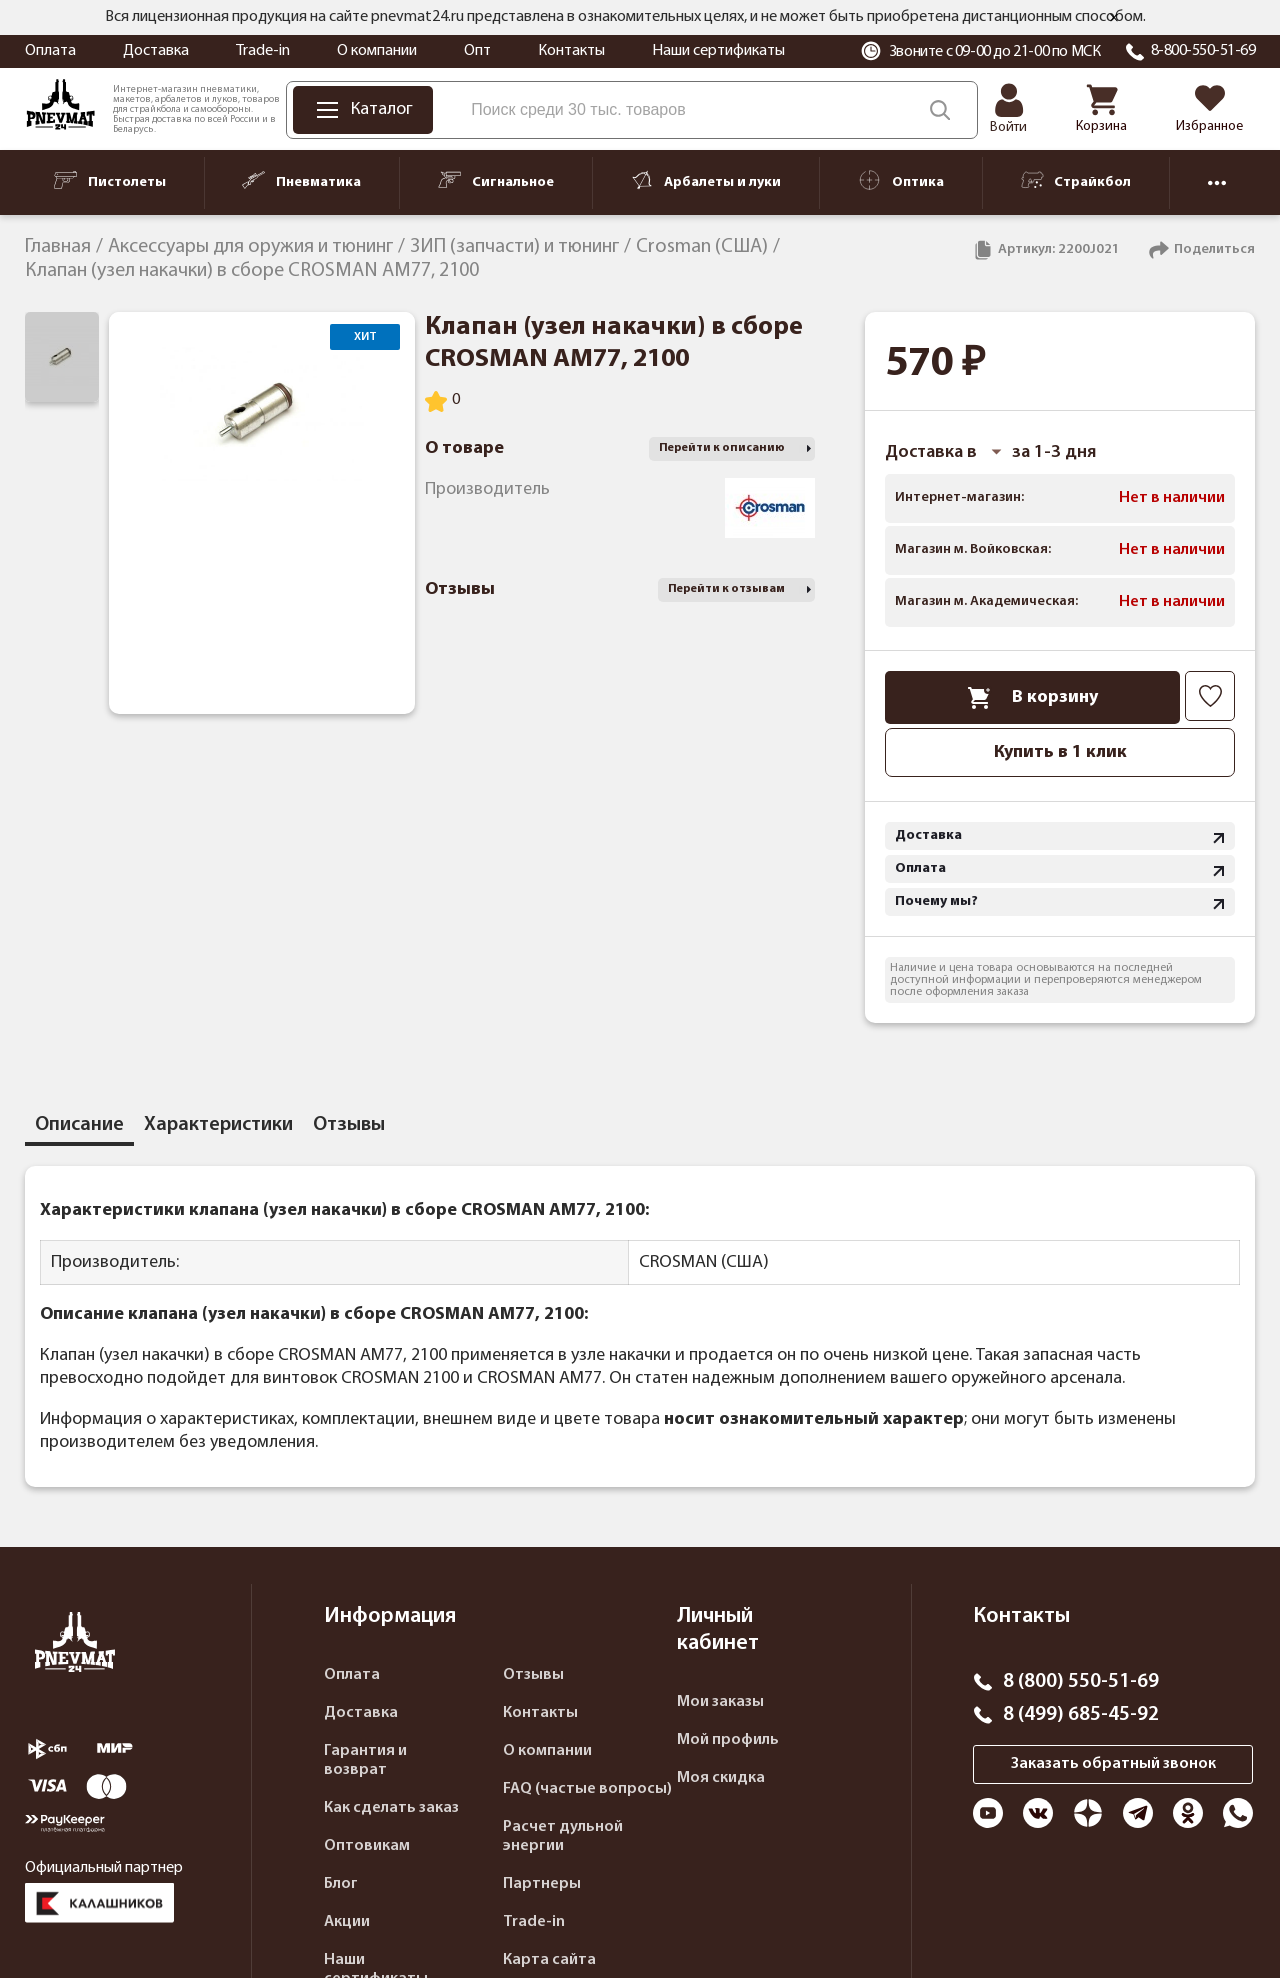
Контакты (571, 51)
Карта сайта (549, 1960)
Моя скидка (721, 1778)
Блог (341, 1884)
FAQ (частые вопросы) (587, 1789)
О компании (377, 51)
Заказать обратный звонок (1113, 1764)
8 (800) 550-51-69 (1081, 1682)
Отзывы (533, 1675)
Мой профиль (728, 1740)
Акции (347, 1922)
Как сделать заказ (391, 1808)
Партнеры (542, 1884)
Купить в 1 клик (1060, 752)
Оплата (50, 51)
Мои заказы (720, 1702)
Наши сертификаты (718, 51)
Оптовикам (367, 1846)
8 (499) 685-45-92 (1081, 1715)
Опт (477, 51)
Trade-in (263, 51)
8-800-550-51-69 (1203, 51)
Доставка (156, 51)
